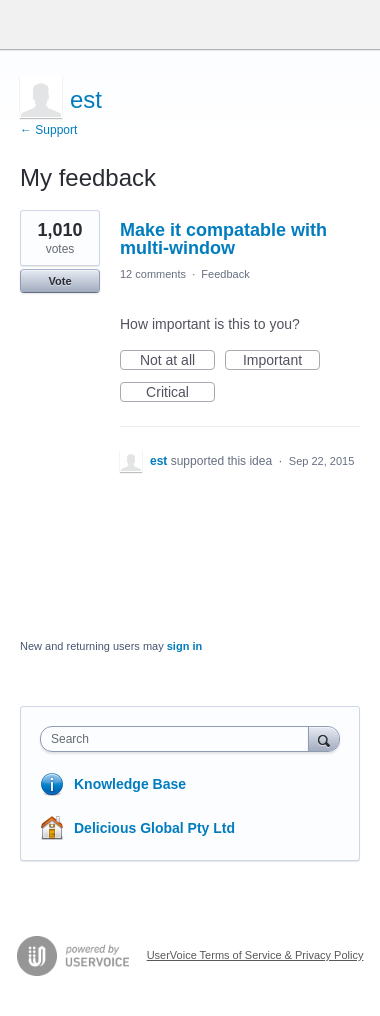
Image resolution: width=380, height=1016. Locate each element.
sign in (184, 646)
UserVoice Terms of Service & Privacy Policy (255, 955)
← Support (48, 130)
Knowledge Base (130, 784)
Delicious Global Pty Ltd (154, 828)
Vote (59, 281)
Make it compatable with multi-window (223, 239)
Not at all (177, 361)
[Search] (324, 738)
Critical (180, 393)
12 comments (153, 274)
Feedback (225, 274)
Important (281, 361)
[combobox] (179, 739)
